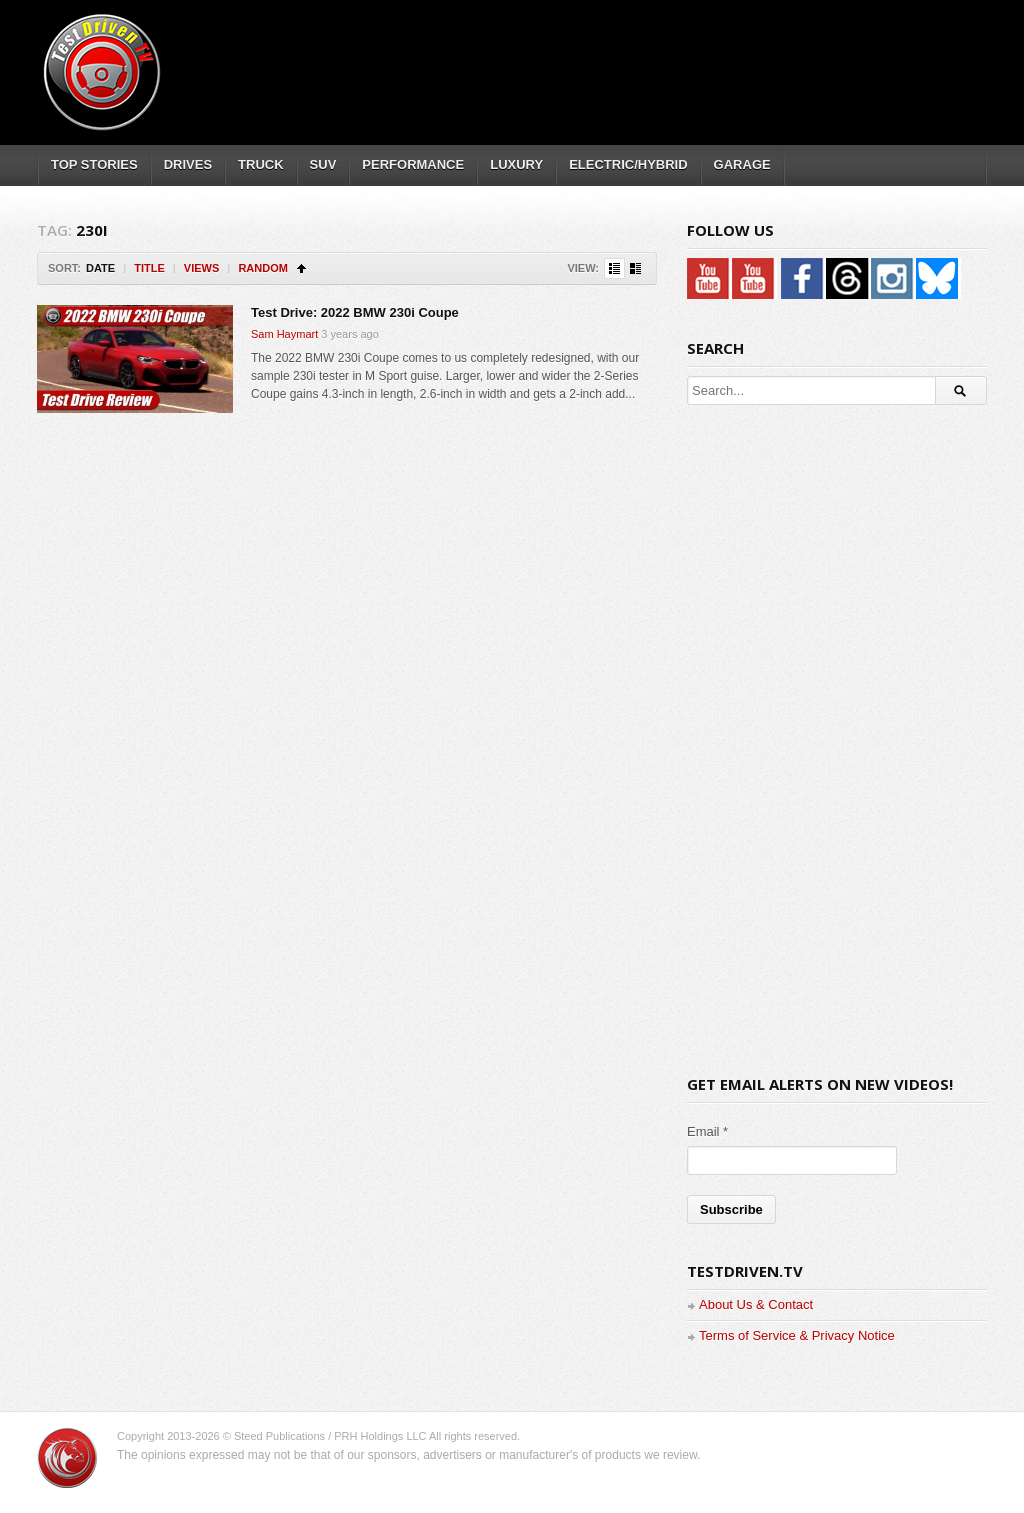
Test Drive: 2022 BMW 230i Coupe (355, 312)
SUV (323, 164)
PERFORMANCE (413, 164)
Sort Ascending (301, 268)
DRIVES (188, 164)
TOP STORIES (94, 164)
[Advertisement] (621, 55)
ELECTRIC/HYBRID (628, 164)
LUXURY (516, 164)
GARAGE (742, 164)
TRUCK (261, 164)
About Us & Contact (756, 1304)
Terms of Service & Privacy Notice (797, 1335)
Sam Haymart (284, 334)
